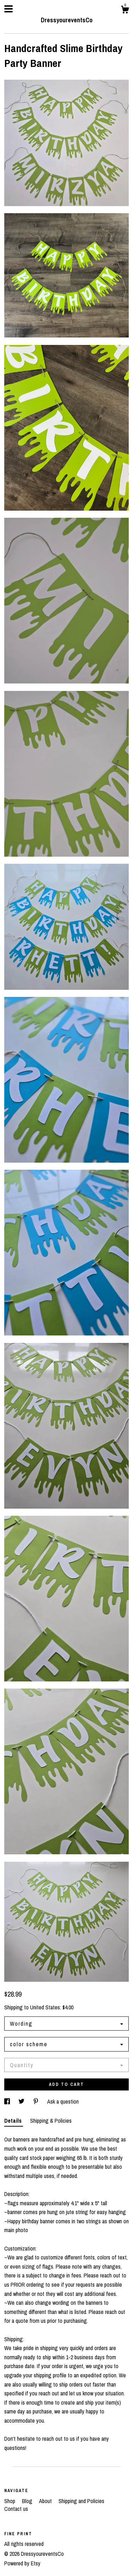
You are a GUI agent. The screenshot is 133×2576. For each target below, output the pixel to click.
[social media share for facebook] (7, 2101)
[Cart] (125, 10)
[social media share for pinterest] (36, 2101)
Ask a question (63, 2101)
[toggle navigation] (8, 8)
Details (13, 2120)
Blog (28, 2501)
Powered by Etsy (22, 2563)
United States (45, 2007)
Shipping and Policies (81, 2501)
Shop (10, 2501)
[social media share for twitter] (22, 2101)
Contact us (16, 2509)
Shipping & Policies (51, 2120)
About (46, 2501)
